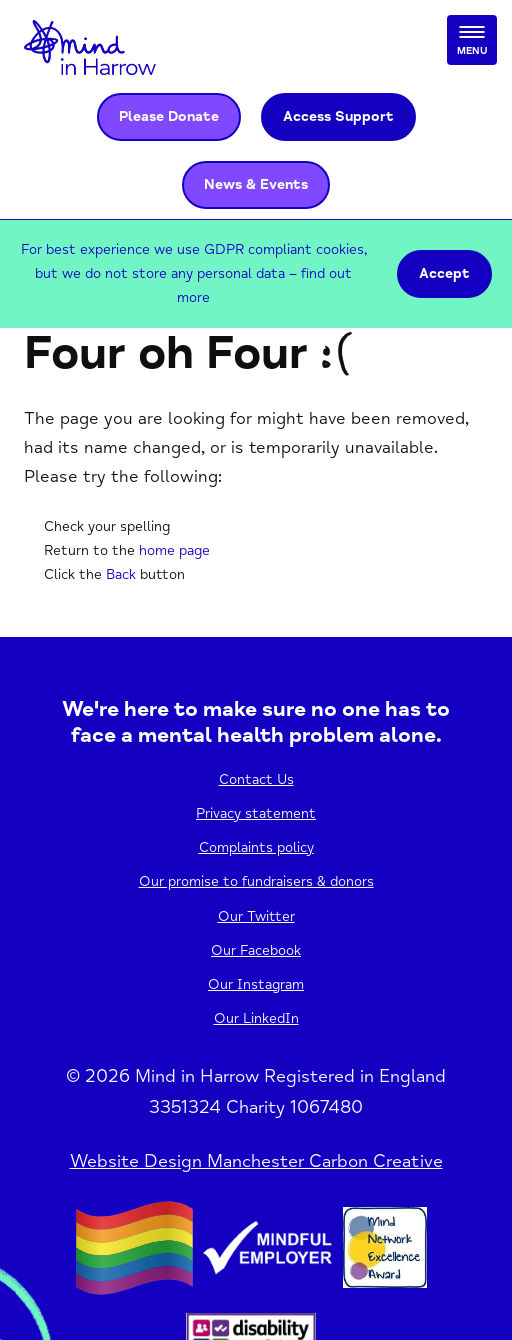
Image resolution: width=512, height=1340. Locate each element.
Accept (444, 273)
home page (174, 550)
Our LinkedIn (256, 1018)
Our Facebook (256, 950)
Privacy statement (256, 813)
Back (121, 574)
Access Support (338, 116)
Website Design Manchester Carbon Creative (256, 1161)
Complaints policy (256, 847)
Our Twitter (256, 916)
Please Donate (169, 116)
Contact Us (256, 779)
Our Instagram (256, 984)
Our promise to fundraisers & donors (256, 881)
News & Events (256, 184)
